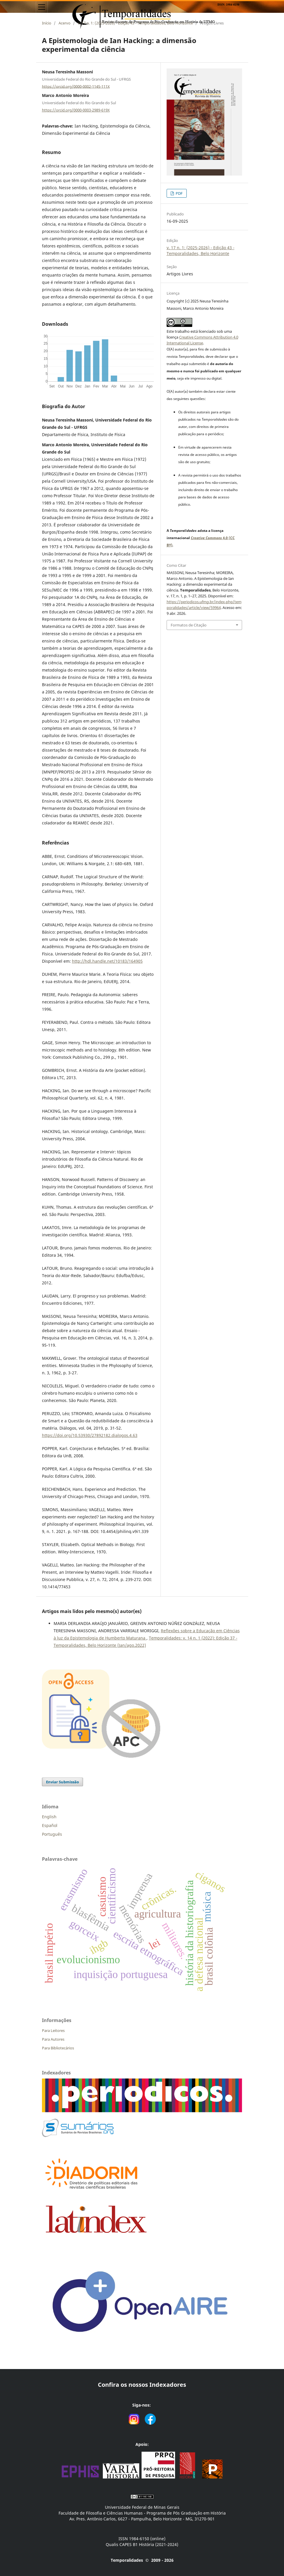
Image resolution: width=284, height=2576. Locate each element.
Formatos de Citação (189, 625)
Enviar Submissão (62, 1781)
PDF (179, 193)
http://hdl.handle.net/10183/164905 (107, 961)
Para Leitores (53, 2030)
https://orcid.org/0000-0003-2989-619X (76, 110)
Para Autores (53, 2039)
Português (52, 1834)
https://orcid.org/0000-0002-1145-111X (76, 86)
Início (46, 23)
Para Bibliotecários (58, 2048)
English (49, 1816)
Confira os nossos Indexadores (142, 2385)
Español (49, 1825)
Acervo (64, 23)
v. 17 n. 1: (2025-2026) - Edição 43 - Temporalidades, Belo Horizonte (135, 23)
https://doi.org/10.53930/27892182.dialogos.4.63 (89, 1435)
